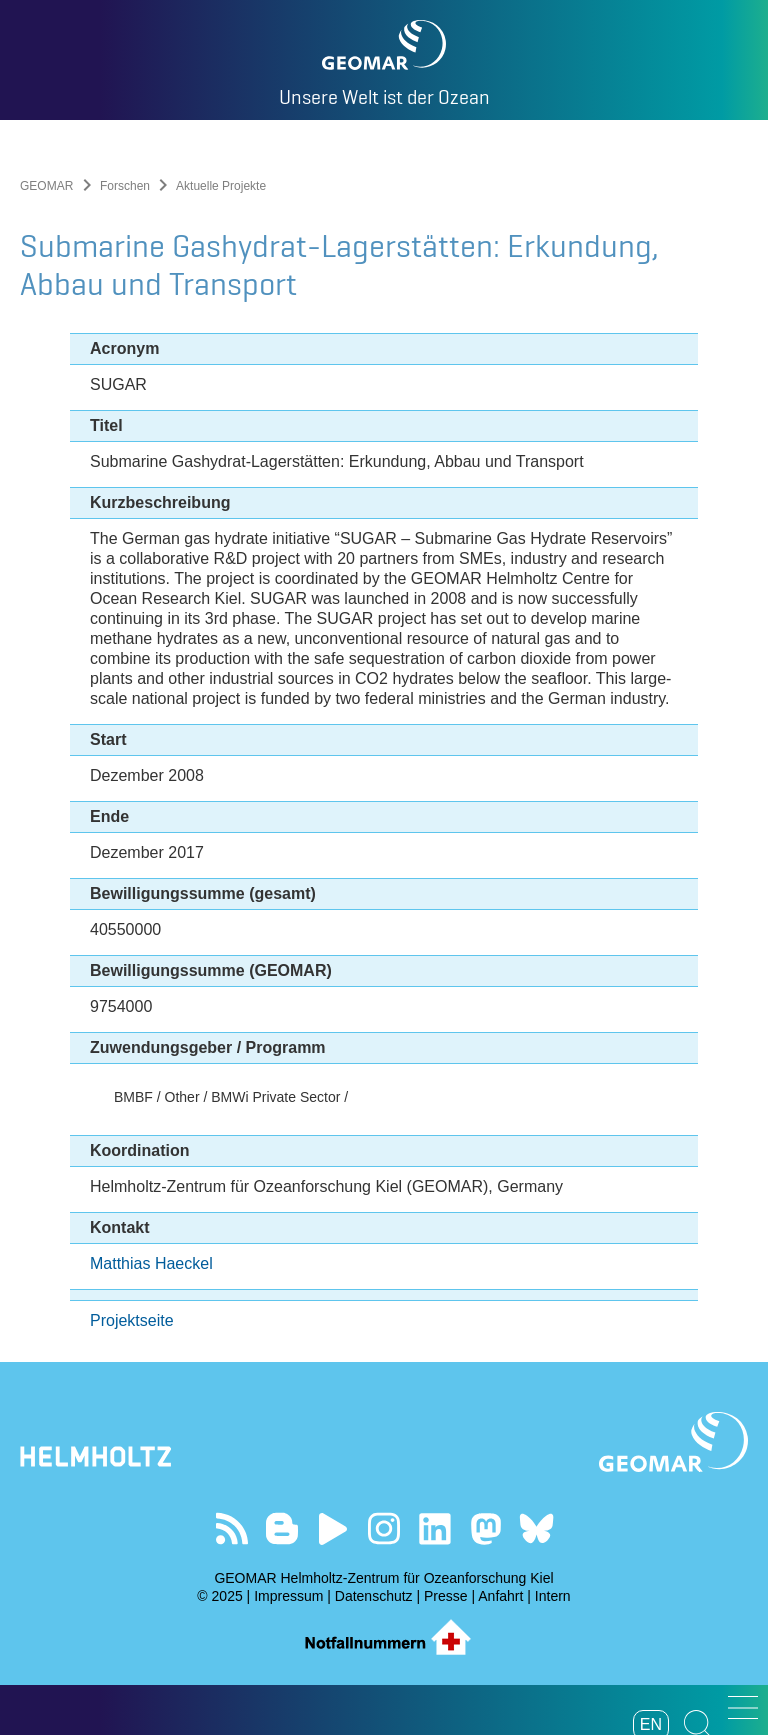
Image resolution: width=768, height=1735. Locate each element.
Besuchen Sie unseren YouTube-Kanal (333, 1528)
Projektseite (132, 1320)
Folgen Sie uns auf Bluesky (536, 1528)
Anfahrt (500, 1596)
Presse (446, 1596)
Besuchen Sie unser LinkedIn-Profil (434, 1528)
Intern (553, 1596)
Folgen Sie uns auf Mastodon (485, 1528)
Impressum (288, 1596)
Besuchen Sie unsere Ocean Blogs (282, 1528)
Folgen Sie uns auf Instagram (384, 1528)
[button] (743, 1707)
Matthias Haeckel (151, 1263)
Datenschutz (374, 1596)
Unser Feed (231, 1528)
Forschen (125, 186)
